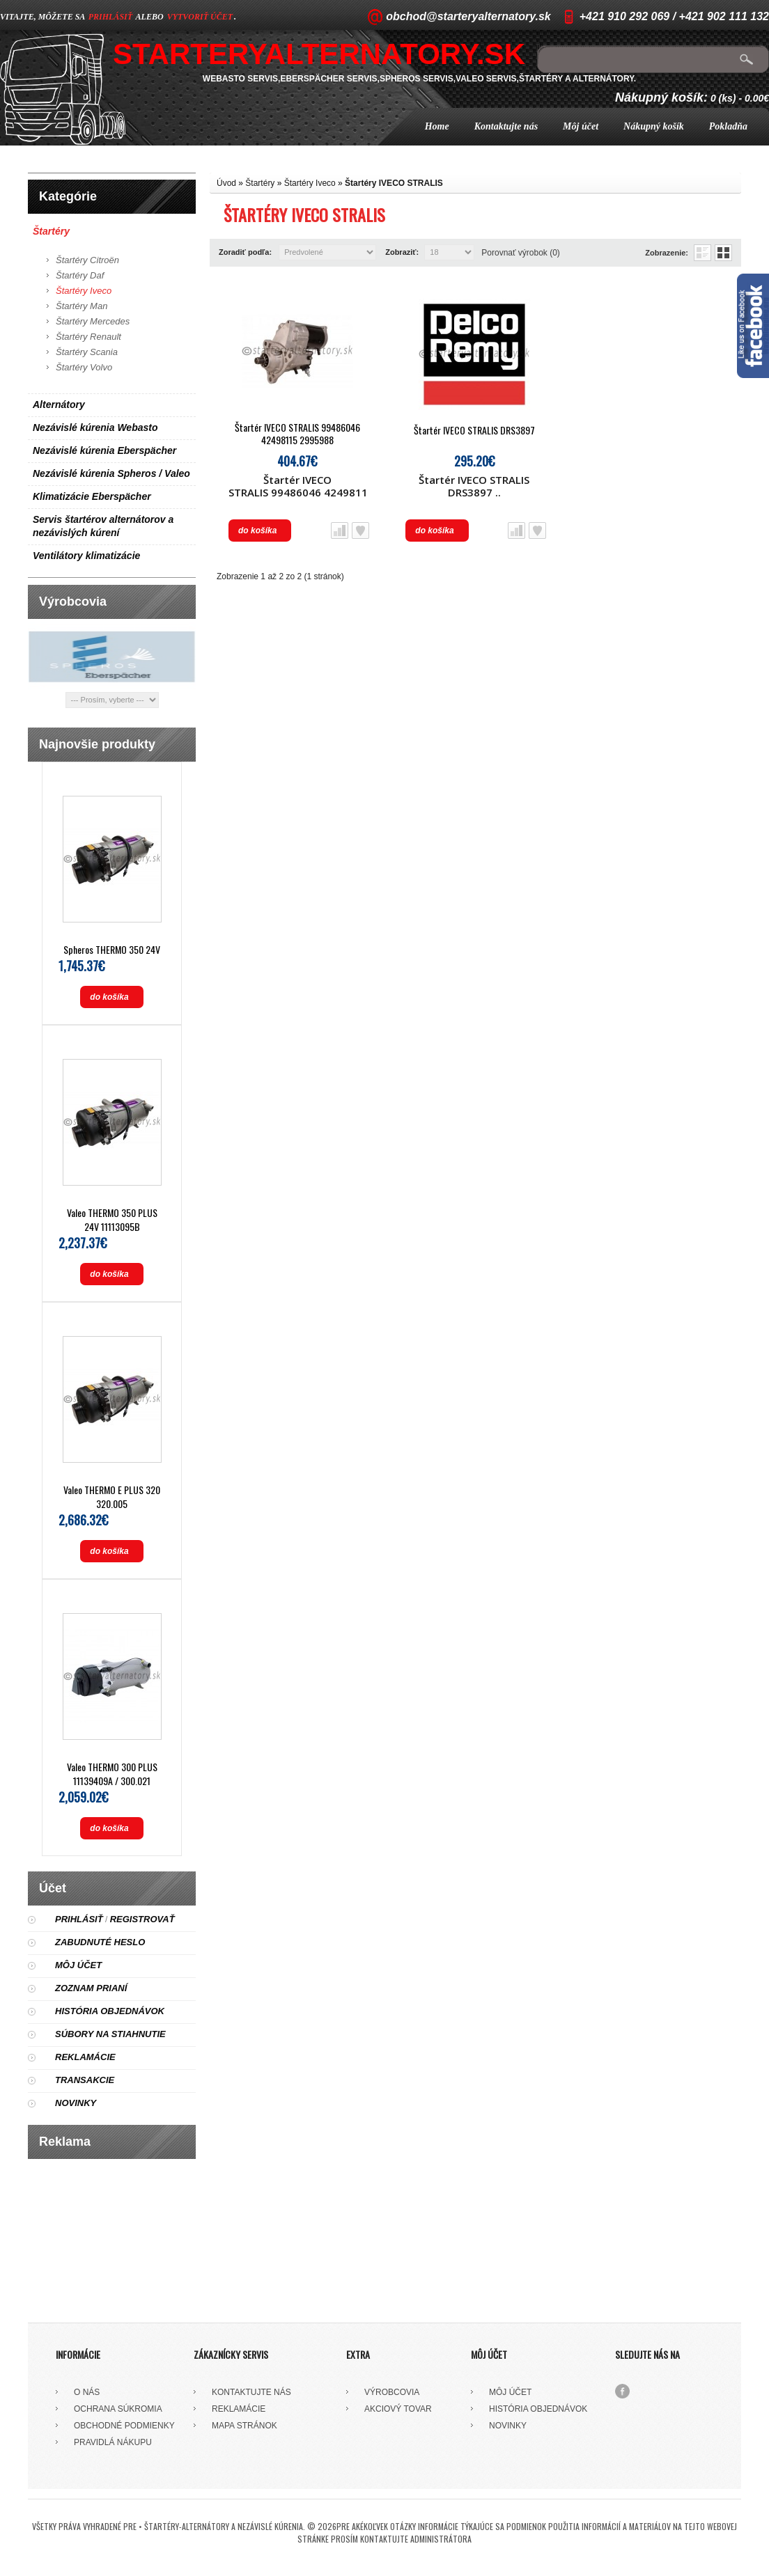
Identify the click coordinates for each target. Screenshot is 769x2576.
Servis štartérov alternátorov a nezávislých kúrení (103, 526)
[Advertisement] (112, 2235)
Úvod (226, 183)
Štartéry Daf (80, 275)
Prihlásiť (79, 1919)
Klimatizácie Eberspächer (92, 496)
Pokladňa (728, 126)
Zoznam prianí (91, 1988)
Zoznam (702, 252)
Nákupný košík (653, 126)
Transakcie (84, 2080)
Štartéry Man (81, 306)
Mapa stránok (244, 2425)
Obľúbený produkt (360, 530)
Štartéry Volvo (84, 367)
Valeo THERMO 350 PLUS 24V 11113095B (112, 1219)
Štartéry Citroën (87, 260)
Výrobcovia (391, 2392)
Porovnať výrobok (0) (520, 253)
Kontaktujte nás (506, 126)
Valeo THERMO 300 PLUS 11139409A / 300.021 (112, 1773)
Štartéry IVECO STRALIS (394, 183)
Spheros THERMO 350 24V (111, 949)
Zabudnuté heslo (100, 1942)
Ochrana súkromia (118, 2409)
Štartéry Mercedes (93, 321)
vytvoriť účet (200, 17)
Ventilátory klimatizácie (86, 555)
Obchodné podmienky (124, 2425)
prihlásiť (110, 17)
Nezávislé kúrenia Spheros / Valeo (111, 473)
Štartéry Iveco (83, 290)
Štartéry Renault (88, 336)
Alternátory (59, 404)
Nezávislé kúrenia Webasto (95, 427)
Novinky (75, 2103)
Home (437, 126)
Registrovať (142, 1919)
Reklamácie (85, 2057)
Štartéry (51, 231)
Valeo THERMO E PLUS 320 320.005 (111, 1496)
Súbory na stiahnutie (110, 2034)
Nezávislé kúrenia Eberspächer (104, 450)
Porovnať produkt (339, 530)
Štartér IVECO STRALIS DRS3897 (474, 430)
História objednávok (109, 2011)
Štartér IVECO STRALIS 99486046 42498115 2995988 (297, 433)
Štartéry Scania (87, 352)
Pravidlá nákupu (113, 2442)
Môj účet (580, 126)
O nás (87, 2392)
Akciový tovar (398, 2409)
